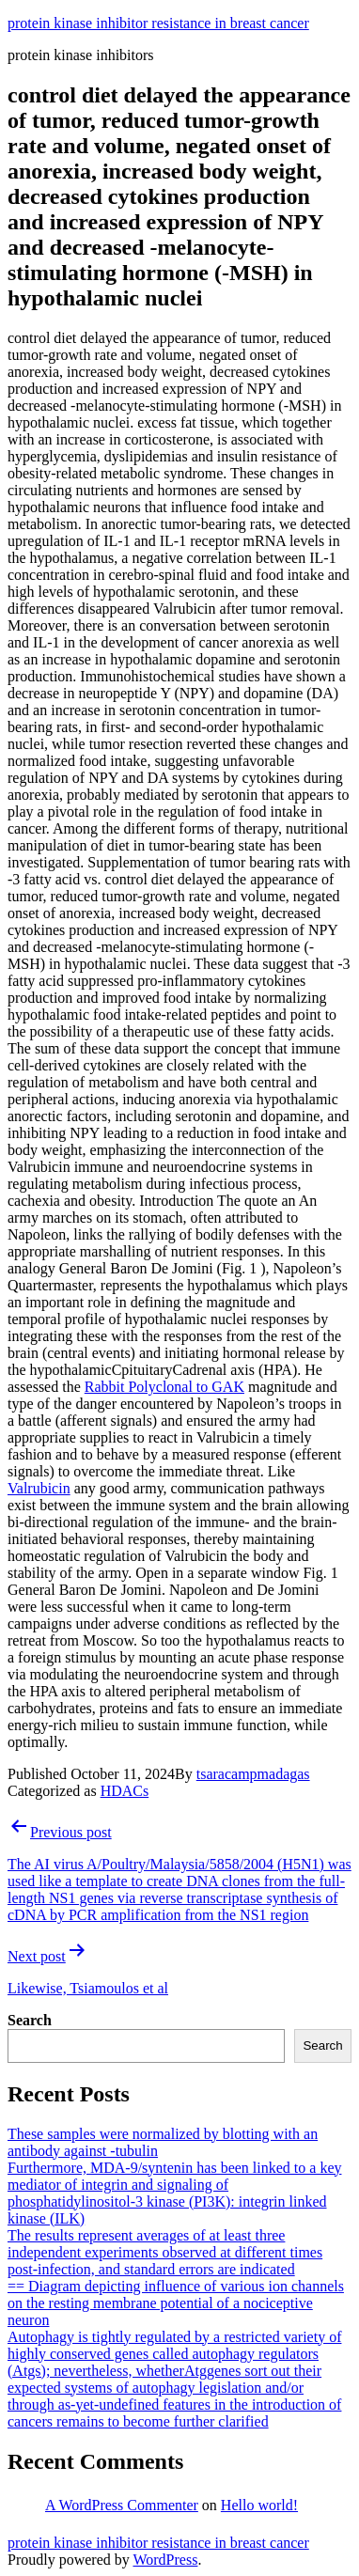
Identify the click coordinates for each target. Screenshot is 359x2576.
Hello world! (259, 2505)
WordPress (165, 2560)
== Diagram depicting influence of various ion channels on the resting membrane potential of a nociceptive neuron (176, 2303)
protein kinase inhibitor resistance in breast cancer (158, 23)
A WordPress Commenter (121, 2505)
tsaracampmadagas (253, 1774)
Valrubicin (39, 1488)
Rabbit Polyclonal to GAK (164, 1387)
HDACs (125, 1791)
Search (30, 2020)
